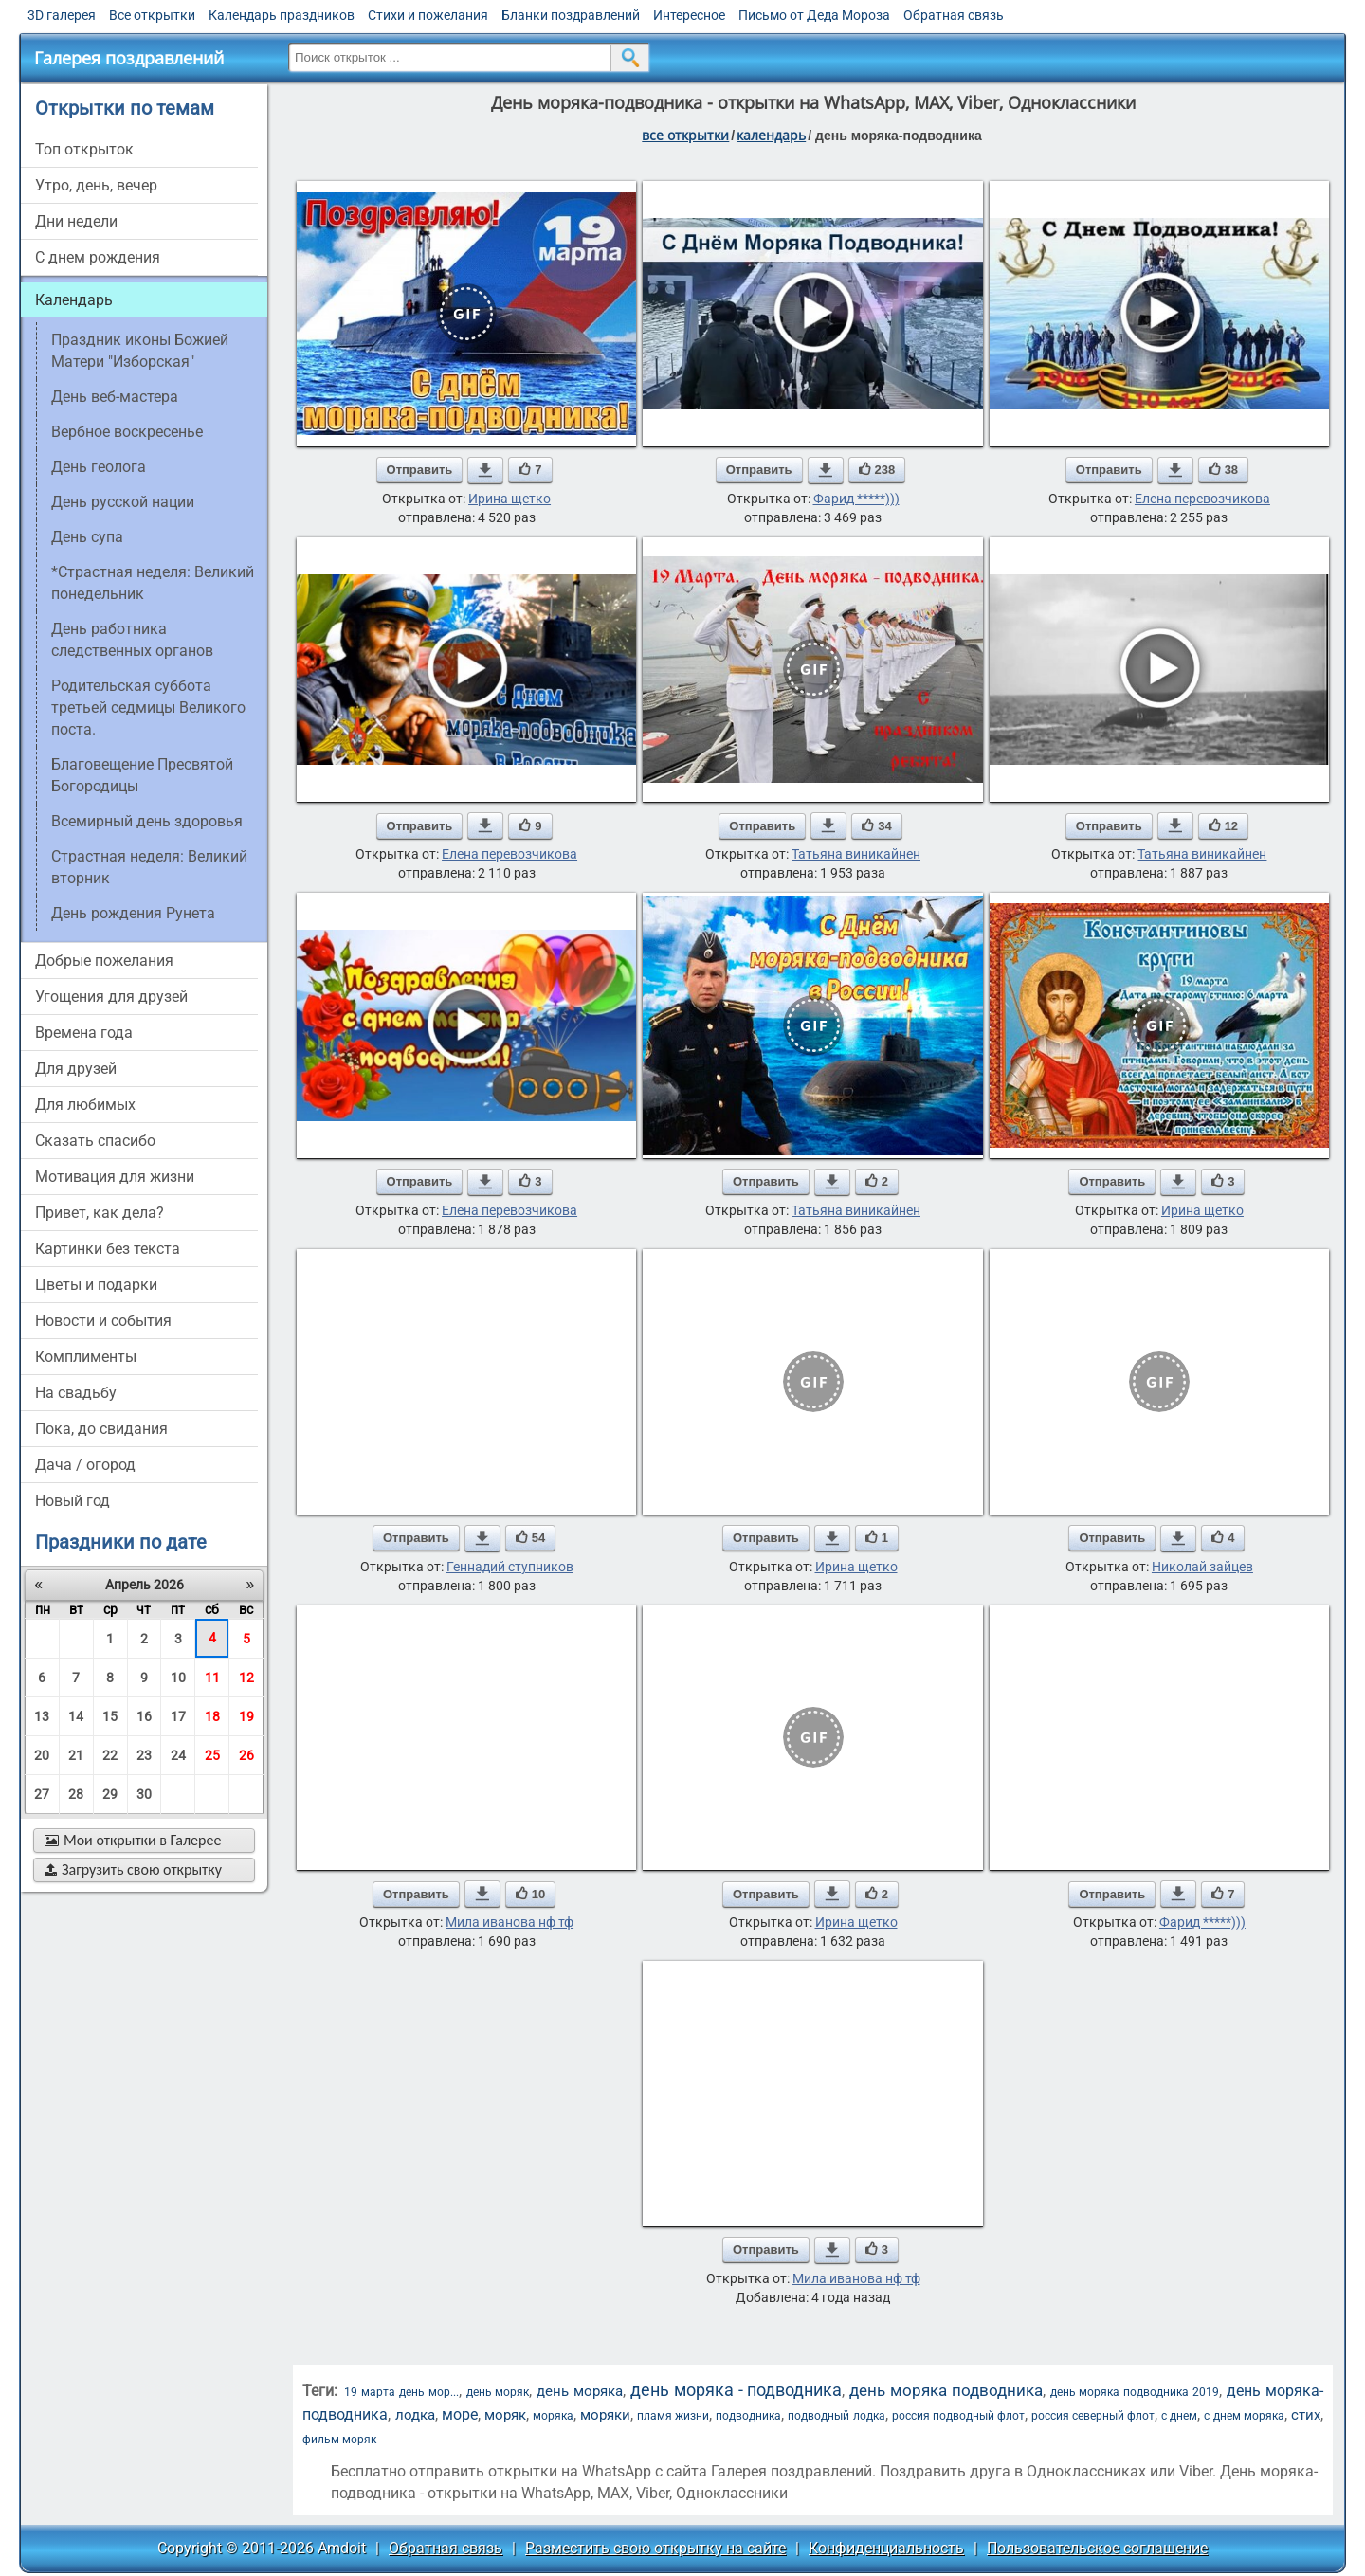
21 (75, 1755)
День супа (87, 537)
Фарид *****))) (856, 498)
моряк (505, 2414)
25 (212, 1755)
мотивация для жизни (114, 1177)
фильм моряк (339, 2439)
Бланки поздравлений (570, 15)
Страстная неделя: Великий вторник (149, 867)
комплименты (85, 1357)
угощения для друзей (111, 997)
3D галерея (61, 15)
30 (144, 1794)
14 (75, 1716)
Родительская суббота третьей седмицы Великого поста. (148, 707)
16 (144, 1716)
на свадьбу (76, 1393)
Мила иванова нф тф (509, 1922)
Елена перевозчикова (1202, 498)
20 (41, 1755)
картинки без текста (107, 1249)
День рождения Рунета (133, 913)
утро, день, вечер (96, 185)
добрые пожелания (104, 961)
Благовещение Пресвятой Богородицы (142, 775)
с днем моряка (1243, 2415)
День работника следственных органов (132, 640)
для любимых (85, 1105)
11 (212, 1677)
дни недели (76, 221)
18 (212, 1716)
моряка (553, 2415)
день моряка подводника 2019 (1134, 2392)
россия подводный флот (958, 2415)
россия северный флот (1093, 2415)
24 (178, 1755)
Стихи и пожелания (428, 15)
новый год (72, 1501)
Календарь (771, 135)
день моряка (580, 2391)
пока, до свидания (101, 1429)
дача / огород (85, 1465)
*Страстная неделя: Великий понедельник (152, 583)
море (460, 2414)
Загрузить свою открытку (133, 1869)
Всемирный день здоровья (147, 821)
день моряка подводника (946, 2390)
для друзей (76, 1069)
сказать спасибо (95, 1141)
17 (178, 1716)
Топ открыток (84, 149)
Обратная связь (953, 15)
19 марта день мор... (401, 2392)
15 (110, 1716)
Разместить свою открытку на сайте (655, 2548)
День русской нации (122, 502)
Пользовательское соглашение (1097, 2548)
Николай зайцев (1202, 1566)
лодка (415, 2414)
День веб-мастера (114, 397)
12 (246, 1677)
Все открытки (152, 15)
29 (110, 1794)
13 (41, 1716)
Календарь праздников (282, 15)
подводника (748, 2415)
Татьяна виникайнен (856, 854)
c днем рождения (97, 257)
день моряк (498, 2392)
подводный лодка (836, 2415)
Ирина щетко (509, 498)
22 (110, 1755)
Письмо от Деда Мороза (814, 15)
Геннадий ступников (509, 1566)
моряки (605, 2414)
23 (144, 1755)
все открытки (685, 135)
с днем (1179, 2415)
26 (246, 1755)
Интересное (689, 15)
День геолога (98, 467)
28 (75, 1794)
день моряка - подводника (736, 2390)
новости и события (103, 1321)
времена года (84, 1033)
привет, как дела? (99, 1213)
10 (178, 1677)
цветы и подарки (96, 1285)
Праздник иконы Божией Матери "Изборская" (139, 351)
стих (1305, 2414)
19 (246, 1716)
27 (41, 1794)
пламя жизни (673, 2415)
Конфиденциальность (886, 2548)
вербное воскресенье (127, 432)
